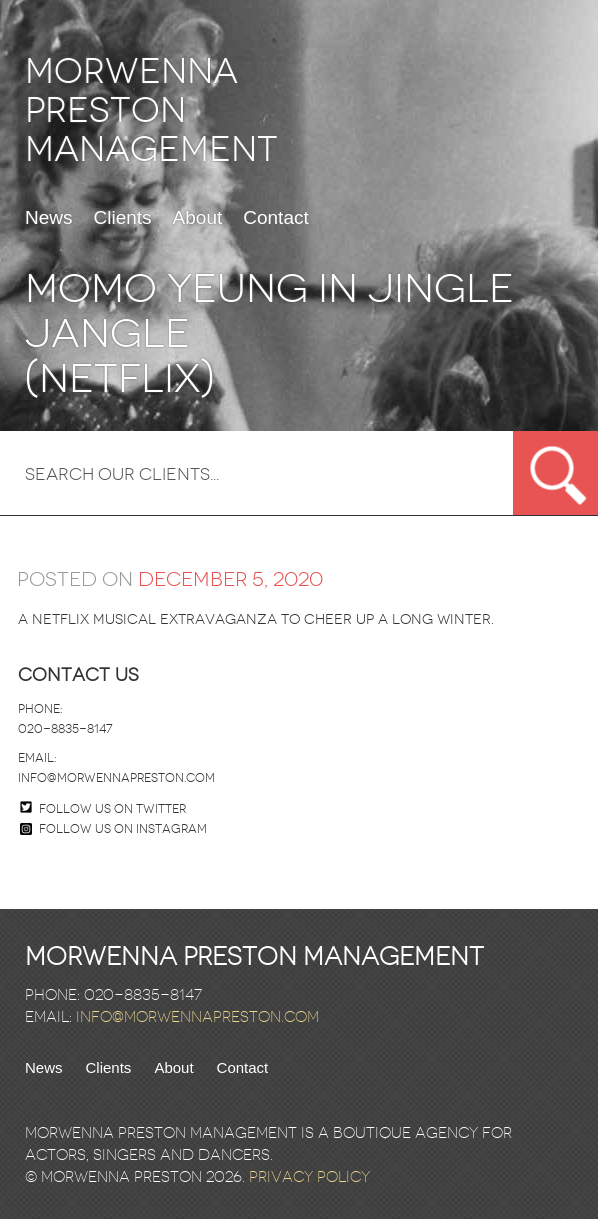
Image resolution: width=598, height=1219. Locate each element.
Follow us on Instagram (113, 829)
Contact (275, 218)
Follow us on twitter (112, 809)
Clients (123, 218)
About (198, 218)
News (49, 218)
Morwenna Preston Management (151, 110)
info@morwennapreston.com (116, 778)
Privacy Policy (309, 1177)
